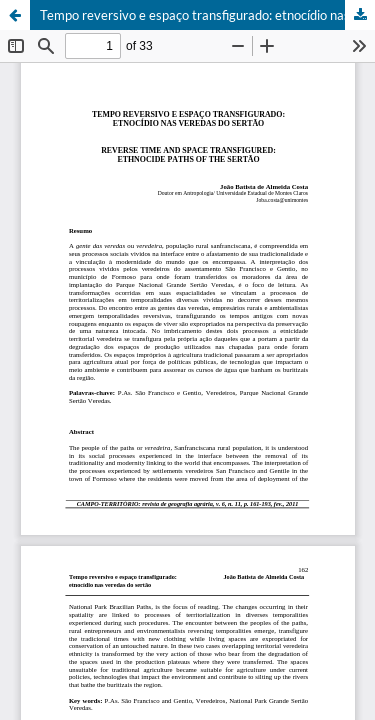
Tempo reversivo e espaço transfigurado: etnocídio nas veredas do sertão (207, 15)
